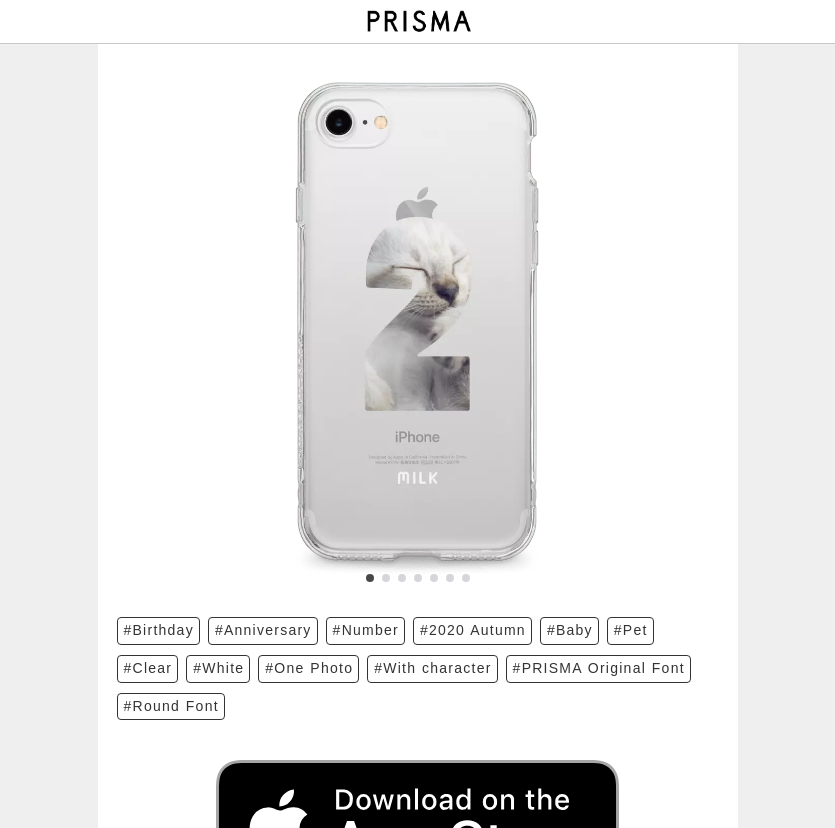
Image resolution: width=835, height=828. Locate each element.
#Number (366, 630)
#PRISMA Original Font (599, 668)
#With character (432, 668)
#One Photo (309, 668)
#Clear (148, 668)
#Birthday (159, 630)
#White (218, 668)
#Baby (570, 630)
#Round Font (171, 706)
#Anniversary (263, 630)
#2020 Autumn (473, 630)
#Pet (631, 630)
